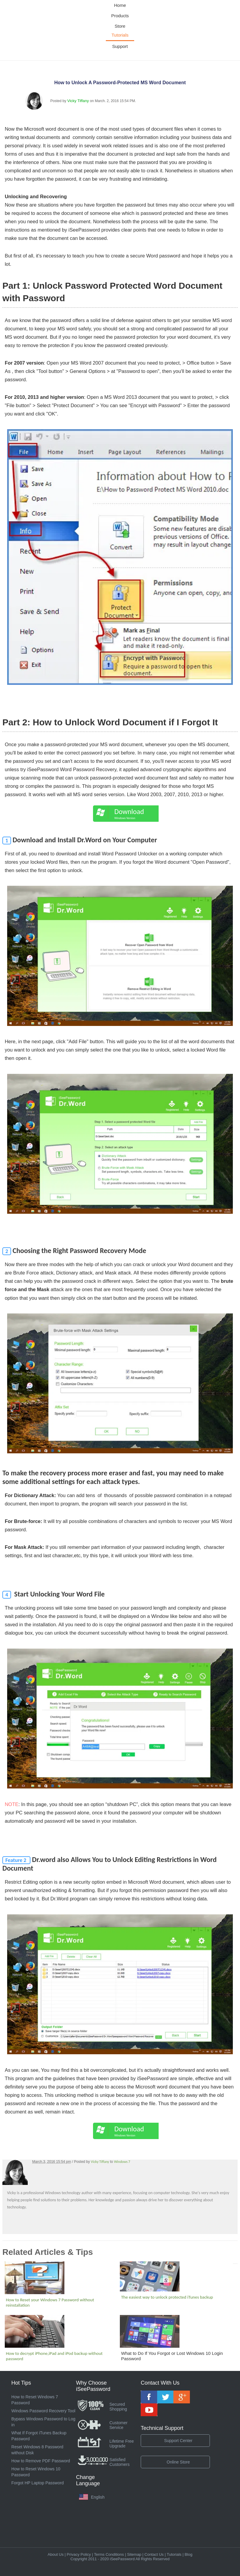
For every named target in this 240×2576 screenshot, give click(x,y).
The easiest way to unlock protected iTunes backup (167, 2297)
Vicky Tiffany (78, 101)
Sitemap (134, 2554)
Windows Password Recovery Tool (43, 2410)
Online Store (178, 2462)
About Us (56, 2554)
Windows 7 (122, 2162)
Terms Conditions (109, 2554)
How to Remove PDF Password (40, 2460)
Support (120, 46)
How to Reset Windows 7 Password (34, 2399)
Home (120, 5)
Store (120, 26)
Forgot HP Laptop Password (37, 2482)
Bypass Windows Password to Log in (43, 2421)
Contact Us (154, 2554)
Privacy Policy (79, 2554)
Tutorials (120, 35)
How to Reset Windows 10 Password (35, 2471)
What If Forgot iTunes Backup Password (38, 2435)
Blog (188, 2554)
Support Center (178, 2440)
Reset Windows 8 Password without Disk (37, 2449)
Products (120, 15)
